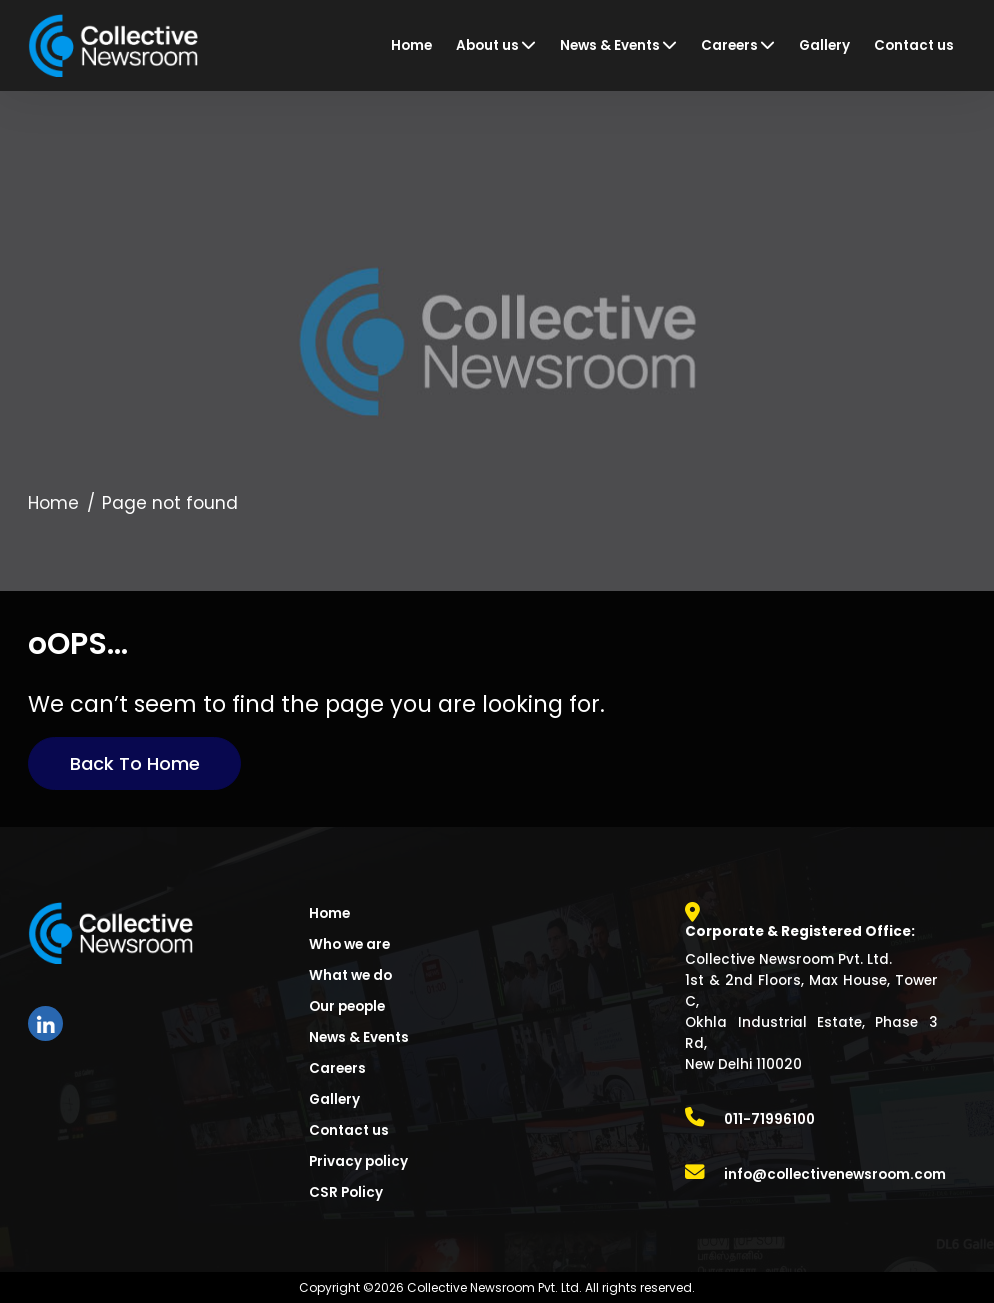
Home (53, 503)
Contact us (349, 1130)
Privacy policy (358, 1161)
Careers (337, 1068)
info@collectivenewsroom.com (835, 1174)
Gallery (334, 1099)
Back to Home (135, 763)
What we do (350, 975)
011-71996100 (769, 1119)
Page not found (170, 503)
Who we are (349, 944)
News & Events (359, 1037)
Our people (347, 1006)
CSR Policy (346, 1192)
